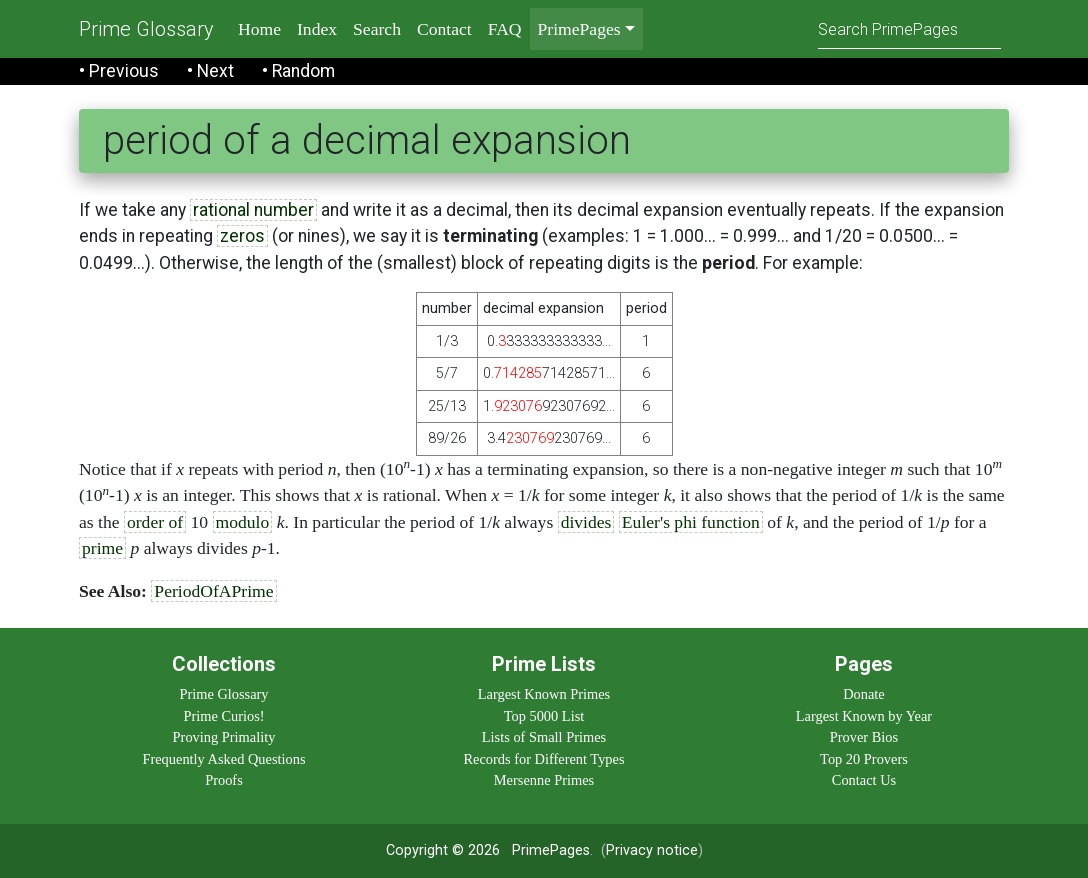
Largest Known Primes (544, 694)
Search (377, 29)
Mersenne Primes (544, 780)
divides (586, 522)
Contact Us (864, 780)
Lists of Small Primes (544, 737)
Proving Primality (224, 737)
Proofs (224, 780)
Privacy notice (652, 850)
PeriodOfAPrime (213, 591)
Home (259, 29)
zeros (242, 236)
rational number (253, 210)
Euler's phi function (691, 522)
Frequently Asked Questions (223, 759)
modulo (243, 522)
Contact (444, 29)
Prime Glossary (146, 29)
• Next (210, 71)
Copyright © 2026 (443, 850)
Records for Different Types (543, 759)
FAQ (505, 29)
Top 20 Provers (864, 759)
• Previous (119, 71)
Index (317, 29)
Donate (864, 694)
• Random (298, 71)
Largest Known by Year (864, 716)
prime (102, 548)
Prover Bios (864, 737)
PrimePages (551, 850)
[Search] (909, 28)
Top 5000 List (544, 716)
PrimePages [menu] (579, 29)
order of (155, 522)
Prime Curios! (223, 716)
